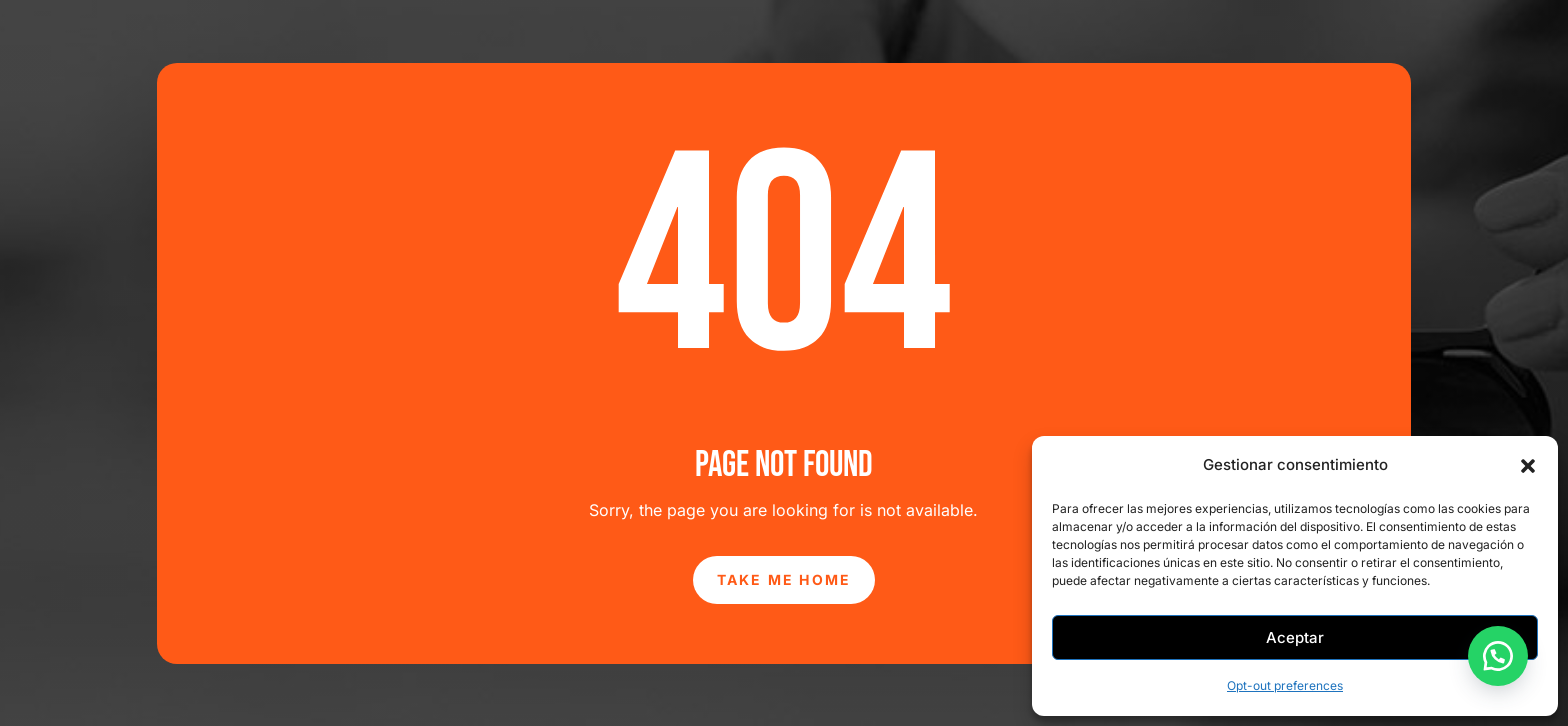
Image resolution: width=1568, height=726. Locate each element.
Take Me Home (784, 579)
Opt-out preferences (1285, 685)
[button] (1528, 466)
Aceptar (1295, 637)
